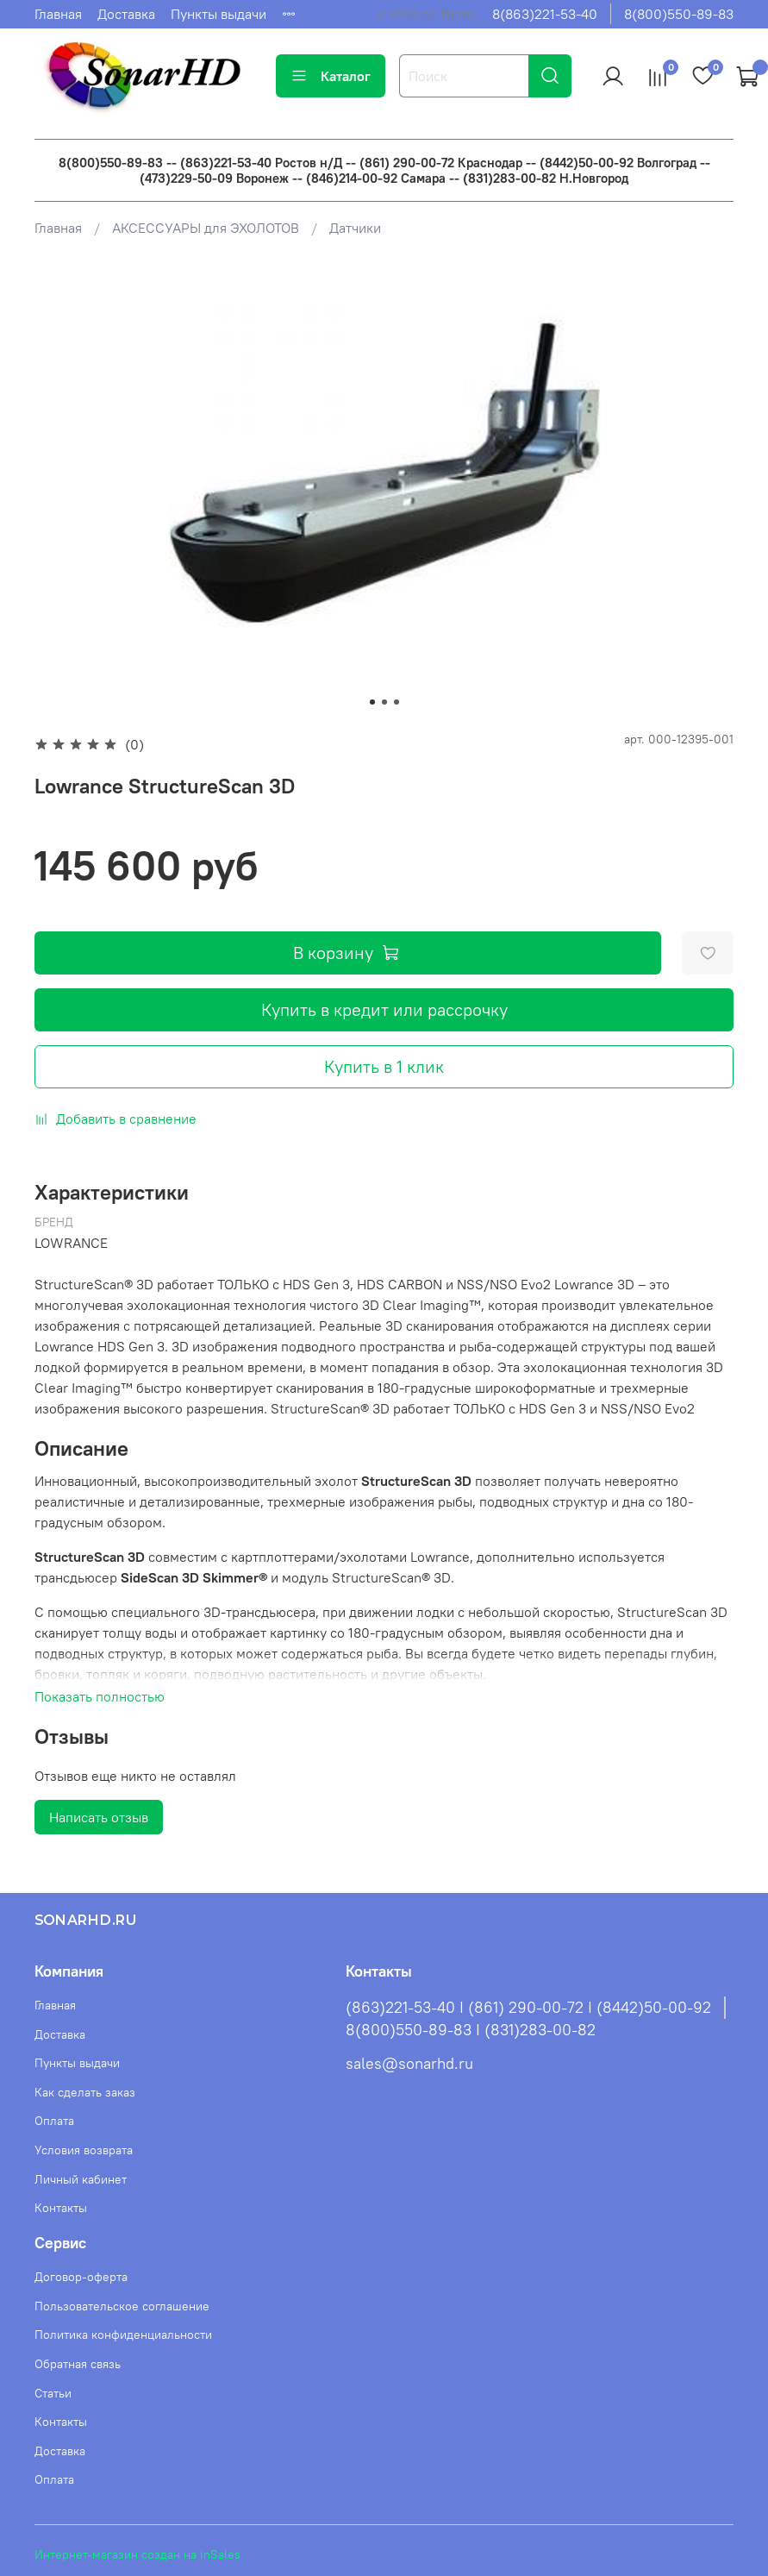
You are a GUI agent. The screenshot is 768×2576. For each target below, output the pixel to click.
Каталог (330, 76)
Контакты (60, 2208)
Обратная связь (77, 2364)
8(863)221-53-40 (544, 13)
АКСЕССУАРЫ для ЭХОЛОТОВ (205, 227)
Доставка (126, 13)
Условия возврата (83, 2150)
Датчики (355, 227)
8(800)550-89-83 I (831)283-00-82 (471, 2030)
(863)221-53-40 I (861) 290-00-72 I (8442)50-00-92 (528, 2007)
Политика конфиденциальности (123, 2334)
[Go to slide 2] (384, 702)
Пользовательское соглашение (121, 2306)
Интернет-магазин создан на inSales (137, 2554)
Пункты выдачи (218, 13)
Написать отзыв (98, 1817)
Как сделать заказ (84, 2092)
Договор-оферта (81, 2277)
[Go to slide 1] (372, 702)
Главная (58, 13)
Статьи (53, 2393)
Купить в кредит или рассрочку (384, 1009)
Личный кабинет (80, 2179)
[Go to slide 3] (396, 702)
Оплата (54, 2120)
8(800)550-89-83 (679, 13)
